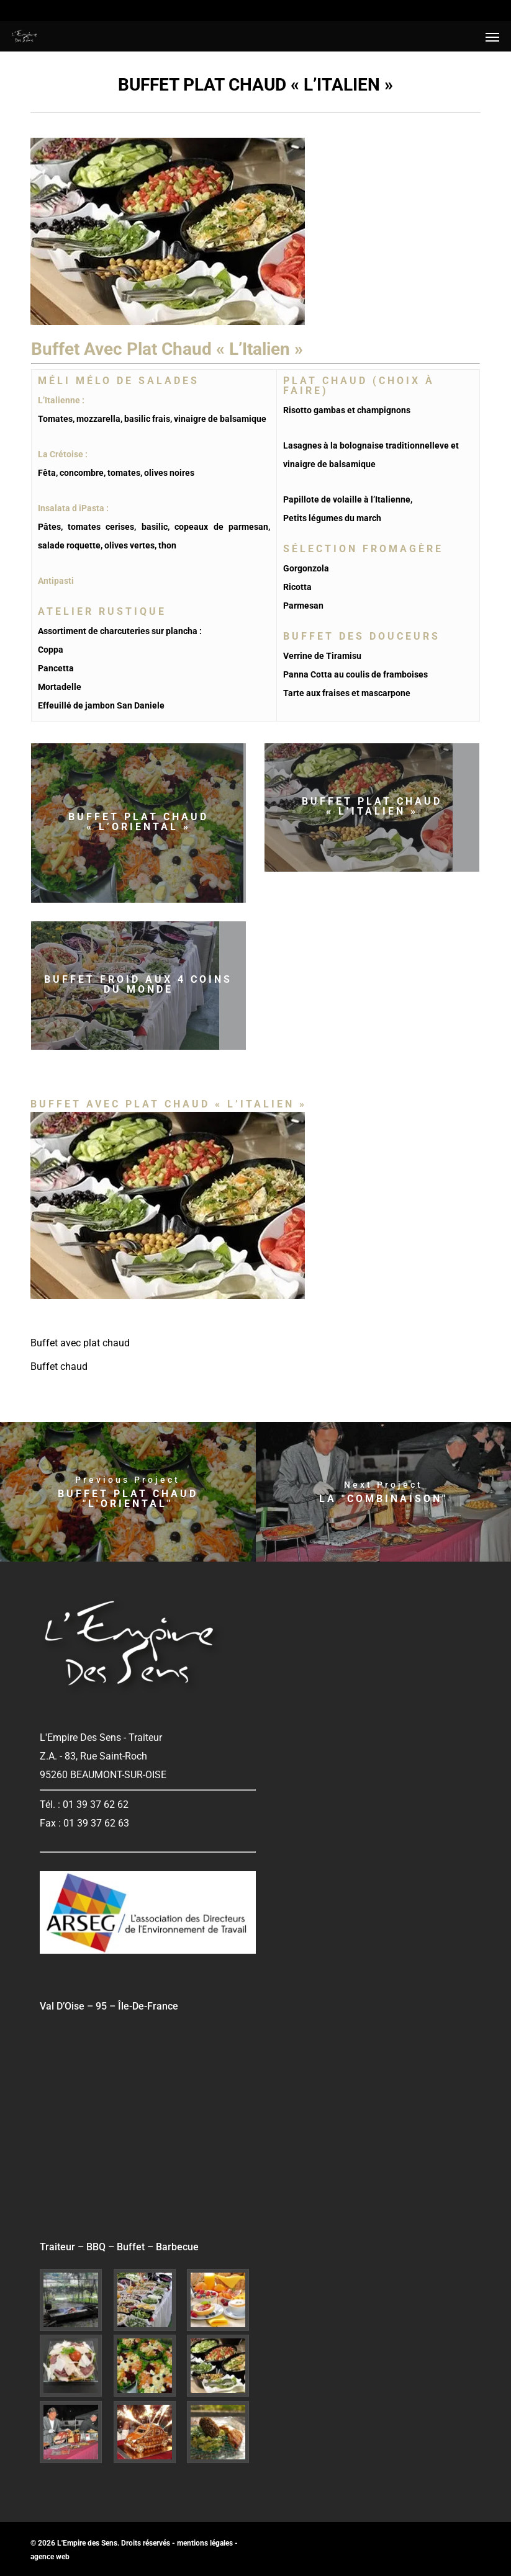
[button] (492, 36)
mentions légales (205, 2543)
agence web (50, 2556)
